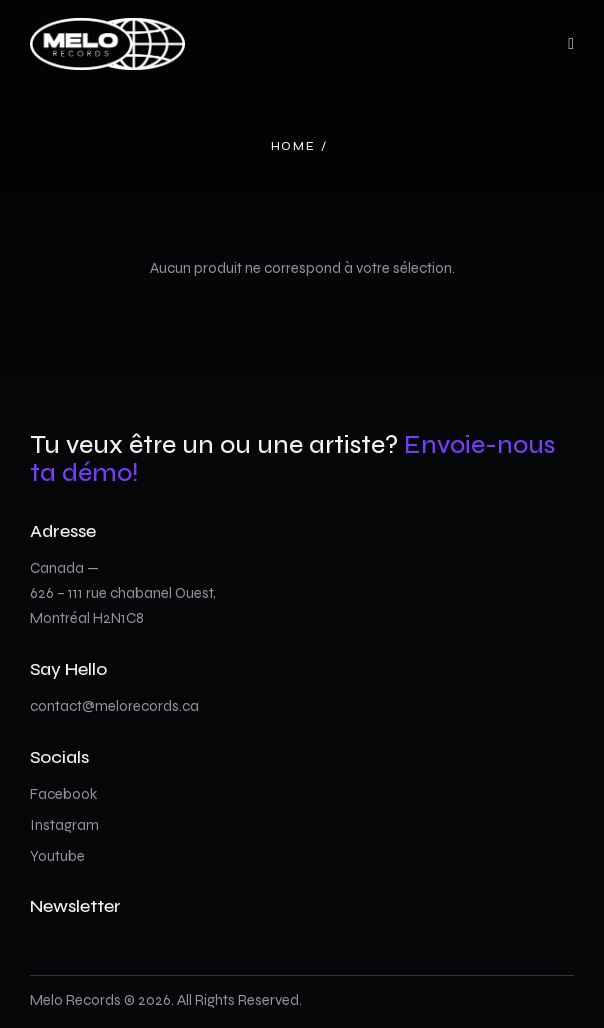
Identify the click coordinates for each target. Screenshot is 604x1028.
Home (293, 146)
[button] (571, 44)
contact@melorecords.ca (114, 706)
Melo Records (75, 1003)
